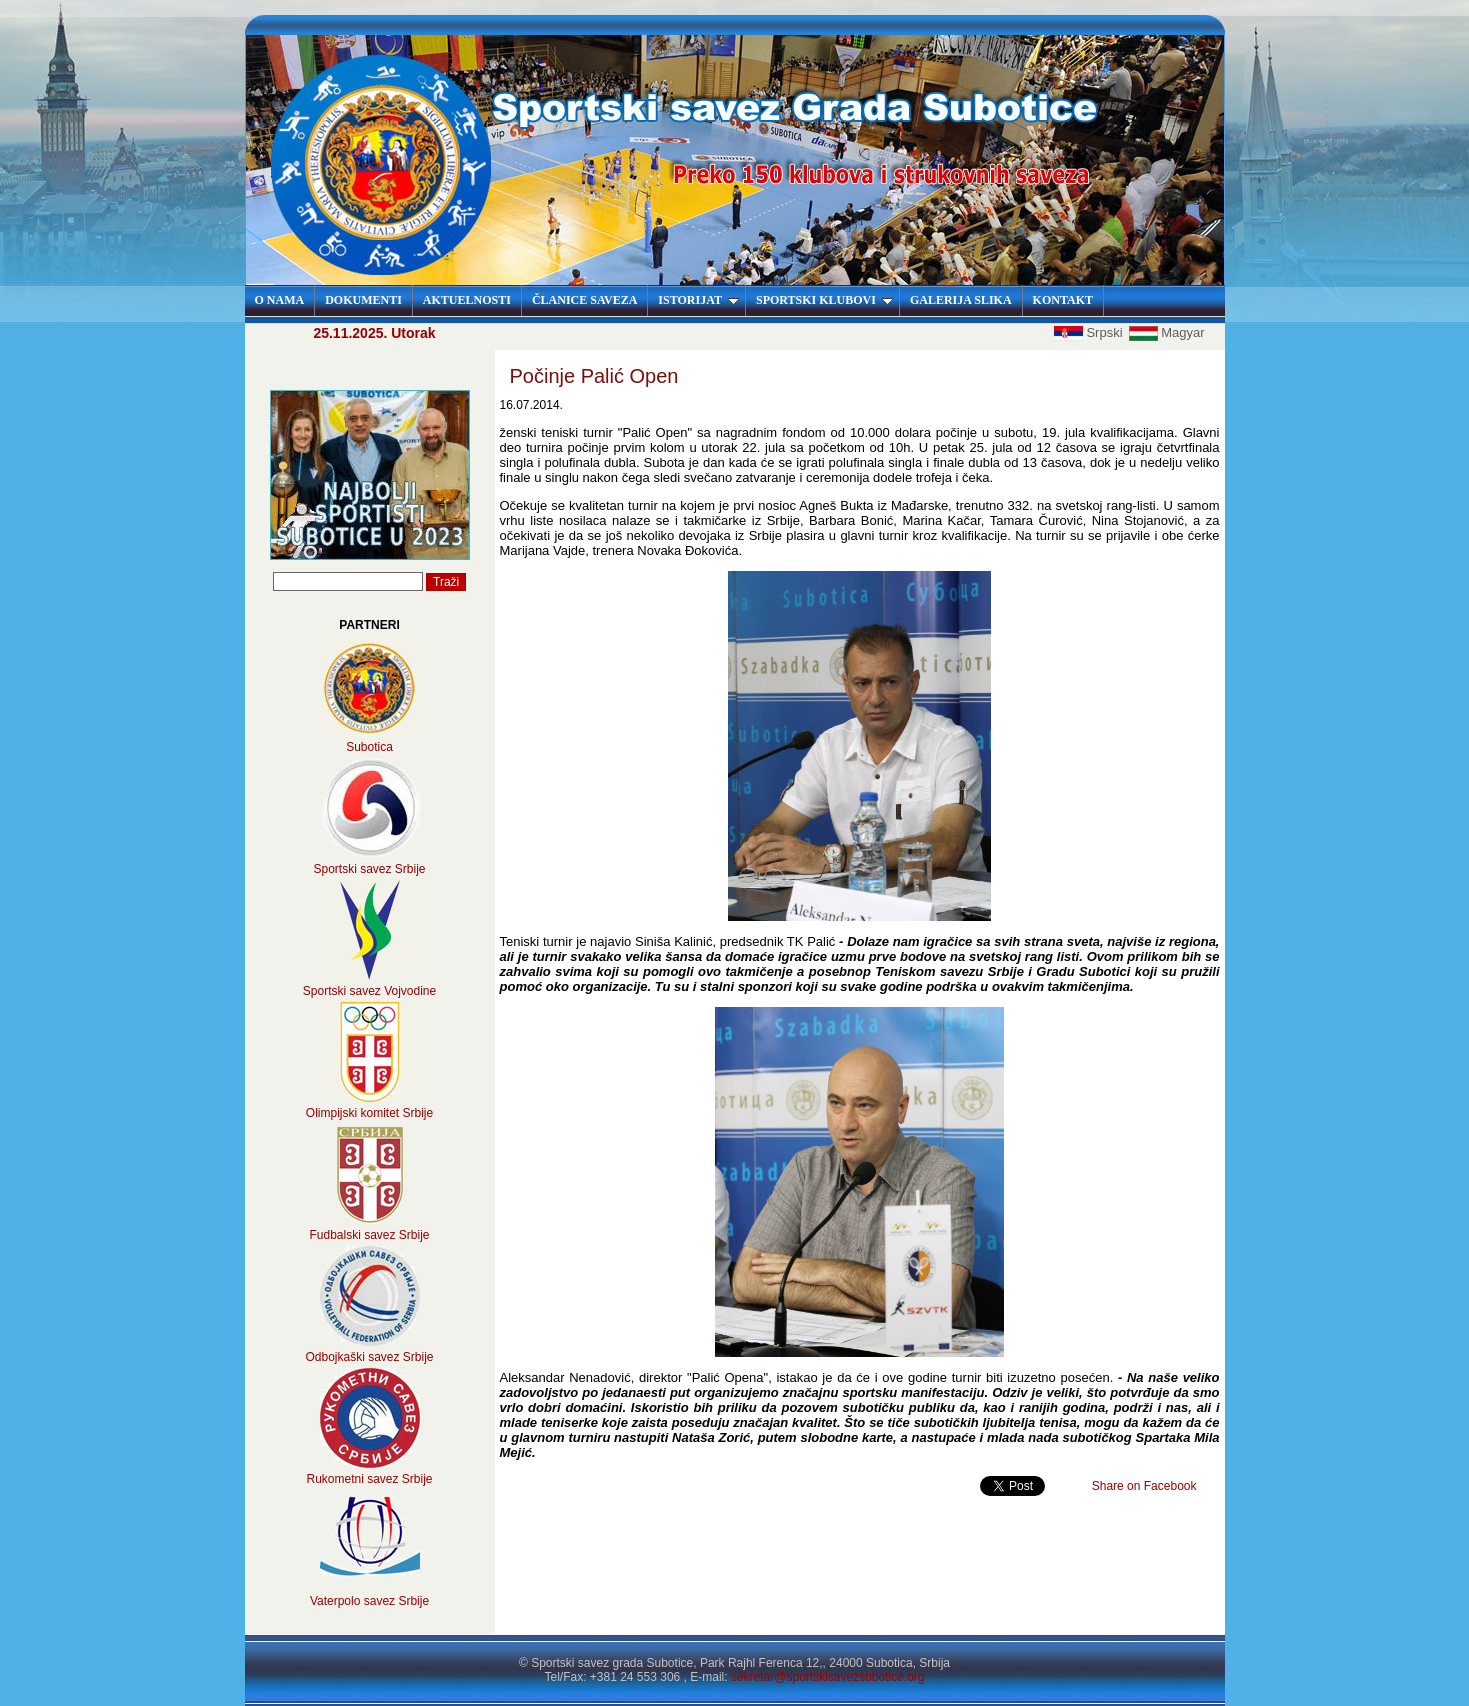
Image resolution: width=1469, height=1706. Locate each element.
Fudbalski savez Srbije (369, 1235)
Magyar (1166, 332)
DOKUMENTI (363, 300)
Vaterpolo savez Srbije (369, 1601)
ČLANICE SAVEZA (584, 300)
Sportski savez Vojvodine (369, 991)
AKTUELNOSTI (467, 300)
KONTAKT (1063, 300)
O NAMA (280, 300)
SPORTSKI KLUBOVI (824, 300)
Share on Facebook (1144, 1486)
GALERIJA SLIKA (961, 300)
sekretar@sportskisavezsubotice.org (828, 1677)
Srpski (1090, 332)
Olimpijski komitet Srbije (369, 1113)
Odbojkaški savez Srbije (369, 1357)
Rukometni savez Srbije (369, 1479)
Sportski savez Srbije (369, 869)
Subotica (369, 747)
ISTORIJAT (698, 300)
